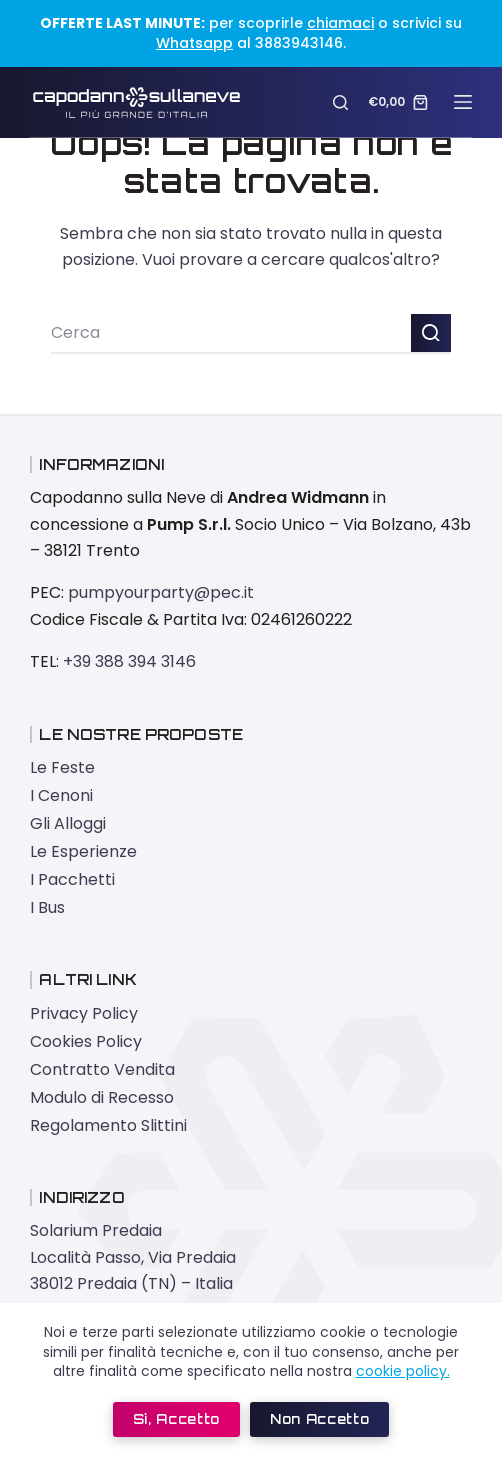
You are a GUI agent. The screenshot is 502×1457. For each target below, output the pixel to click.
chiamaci (340, 23)
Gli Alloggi (68, 823)
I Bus (47, 907)
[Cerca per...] (231, 334)
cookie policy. (403, 1371)
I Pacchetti (72, 879)
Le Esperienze (83, 851)
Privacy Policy (84, 1013)
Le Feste (62, 767)
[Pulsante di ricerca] (431, 334)
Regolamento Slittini (108, 1125)
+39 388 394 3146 (129, 661)
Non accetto (319, 1419)
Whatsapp (194, 43)
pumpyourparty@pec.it (161, 592)
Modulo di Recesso (102, 1097)
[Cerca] (340, 102)
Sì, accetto (176, 1419)
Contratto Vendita (102, 1069)
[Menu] (463, 102)
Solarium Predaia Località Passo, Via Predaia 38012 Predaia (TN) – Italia (133, 1257)
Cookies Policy (86, 1041)
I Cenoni (61, 795)
